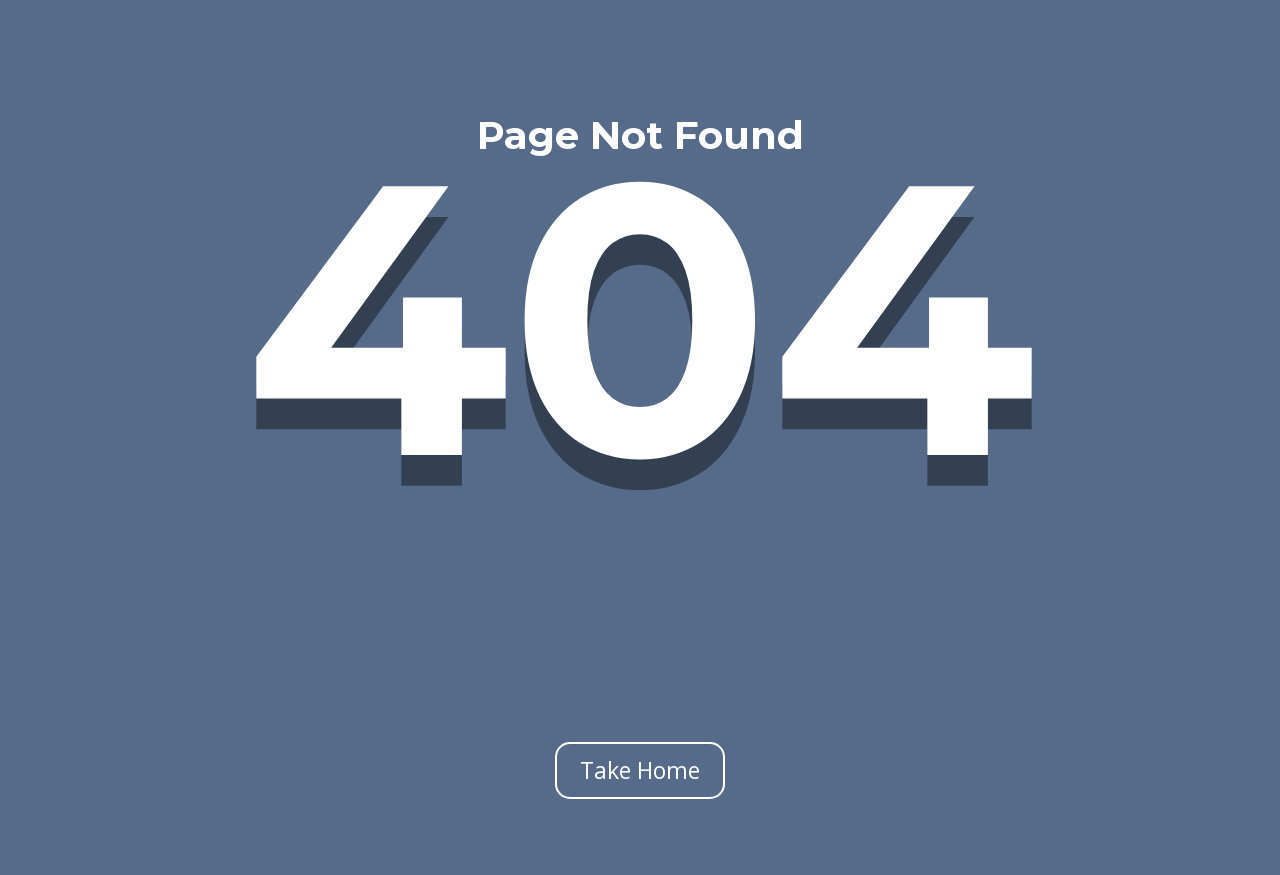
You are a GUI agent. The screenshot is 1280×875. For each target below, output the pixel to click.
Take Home (640, 770)
